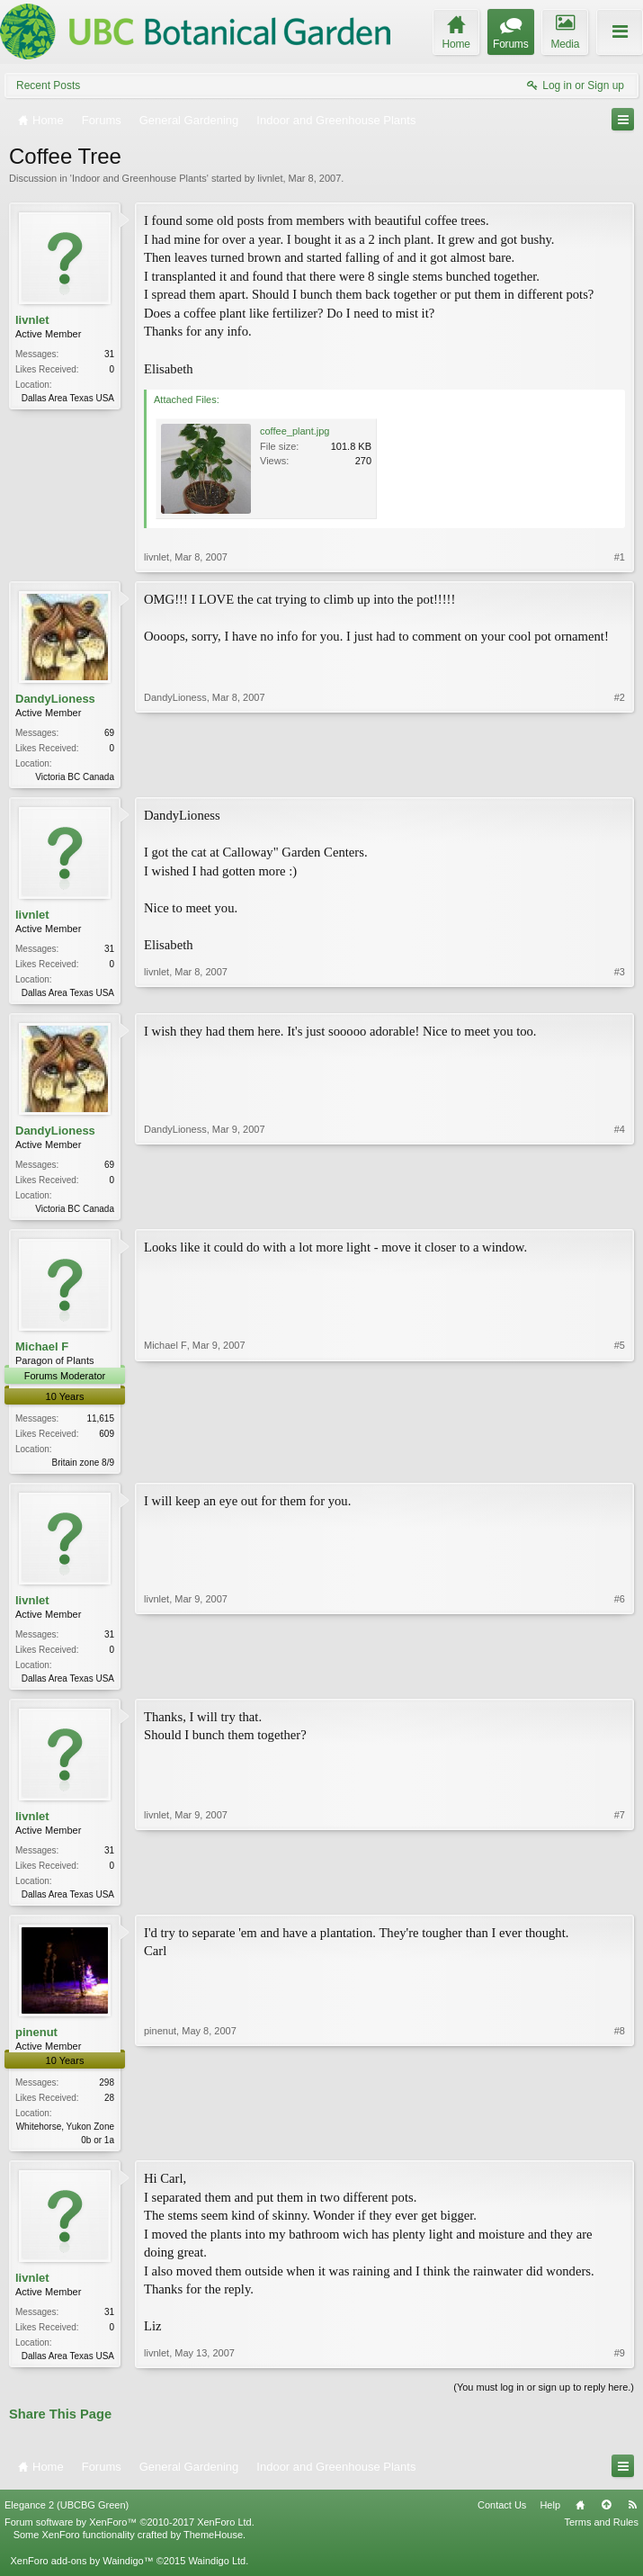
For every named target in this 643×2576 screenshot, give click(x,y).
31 (109, 354)
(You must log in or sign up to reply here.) (543, 2400)
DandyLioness (55, 698)
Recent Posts (48, 85)
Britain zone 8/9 (83, 1468)
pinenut (36, 2043)
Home (580, 2518)
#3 (619, 992)
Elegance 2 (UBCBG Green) (66, 2518)
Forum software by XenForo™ (129, 2535)
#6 (619, 1683)
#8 (619, 2148)
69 (109, 733)
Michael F (41, 1352)
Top (606, 2518)
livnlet (269, 178)
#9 (619, 2366)
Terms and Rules (601, 2535)
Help (550, 2518)
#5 (619, 1464)
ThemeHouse (213, 2548)
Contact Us (502, 2518)
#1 (619, 557)
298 (106, 2093)
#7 (619, 1901)
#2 (619, 774)
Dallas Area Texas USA (68, 398)
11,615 (100, 1424)
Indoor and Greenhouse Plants (139, 178)
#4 (619, 1210)
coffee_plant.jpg (294, 431)
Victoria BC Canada (74, 777)
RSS (632, 2518)
